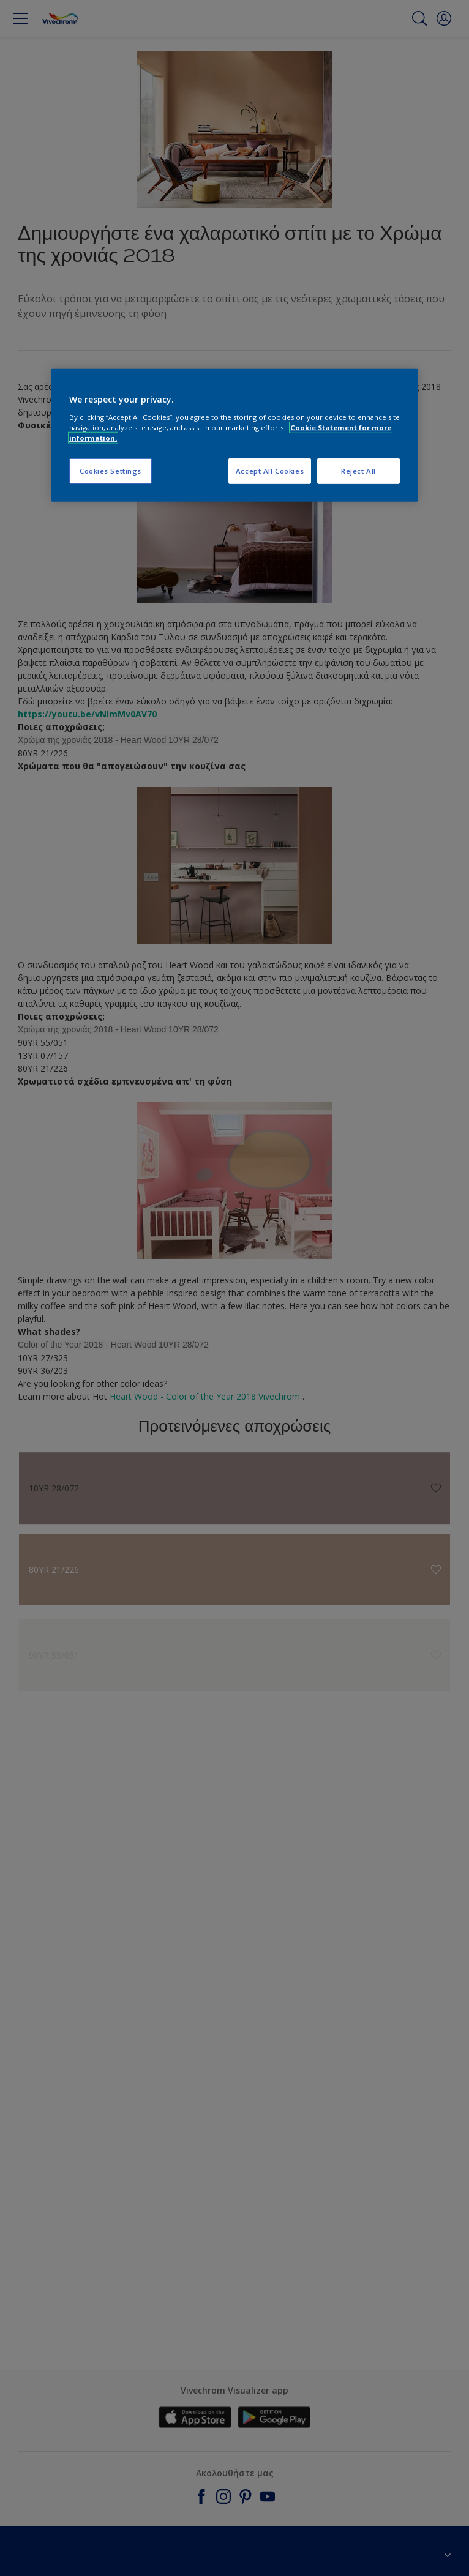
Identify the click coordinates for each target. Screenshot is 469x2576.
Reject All (358, 471)
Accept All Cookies (270, 471)
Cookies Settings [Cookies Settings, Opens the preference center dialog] (110, 471)
